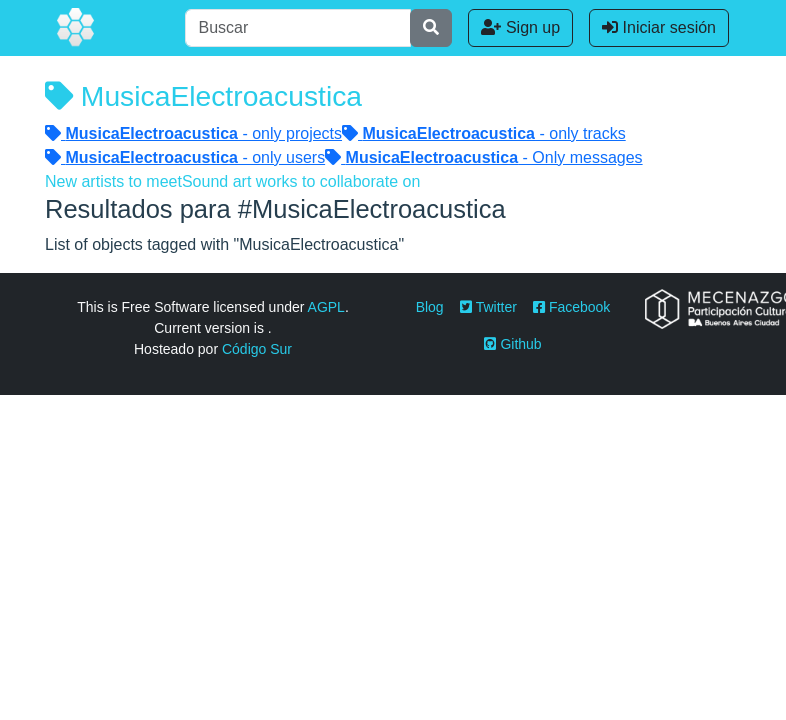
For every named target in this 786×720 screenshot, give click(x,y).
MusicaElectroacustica (203, 96)
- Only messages (483, 157)
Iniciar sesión (659, 27)
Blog (430, 307)
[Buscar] (298, 28)
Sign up (520, 27)
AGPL (326, 307)
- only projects (193, 133)
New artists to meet (113, 181)
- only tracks (484, 133)
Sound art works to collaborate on (301, 181)
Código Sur (257, 349)
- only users (185, 157)
